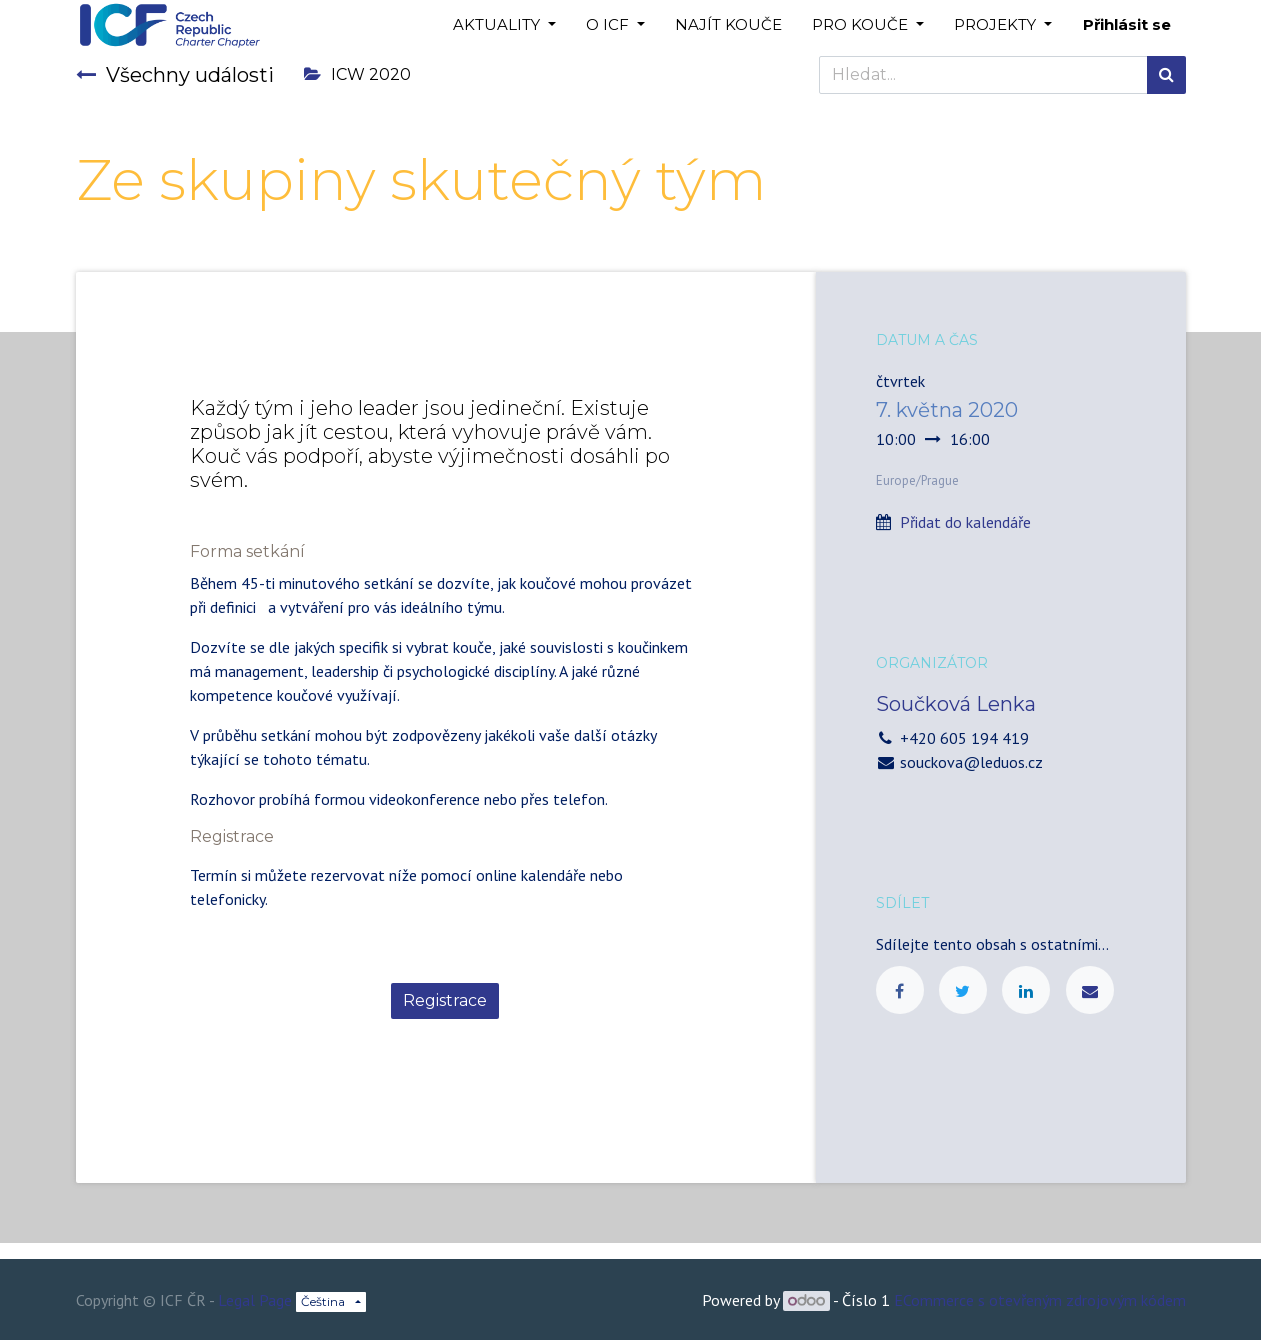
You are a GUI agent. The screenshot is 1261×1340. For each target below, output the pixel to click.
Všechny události (175, 75)
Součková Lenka (956, 704)
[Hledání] (1166, 75)
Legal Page (255, 1300)
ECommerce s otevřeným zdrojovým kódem (1040, 1300)
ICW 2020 (357, 74)
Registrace (445, 1000)
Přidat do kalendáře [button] (965, 522)
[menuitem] (728, 25)
